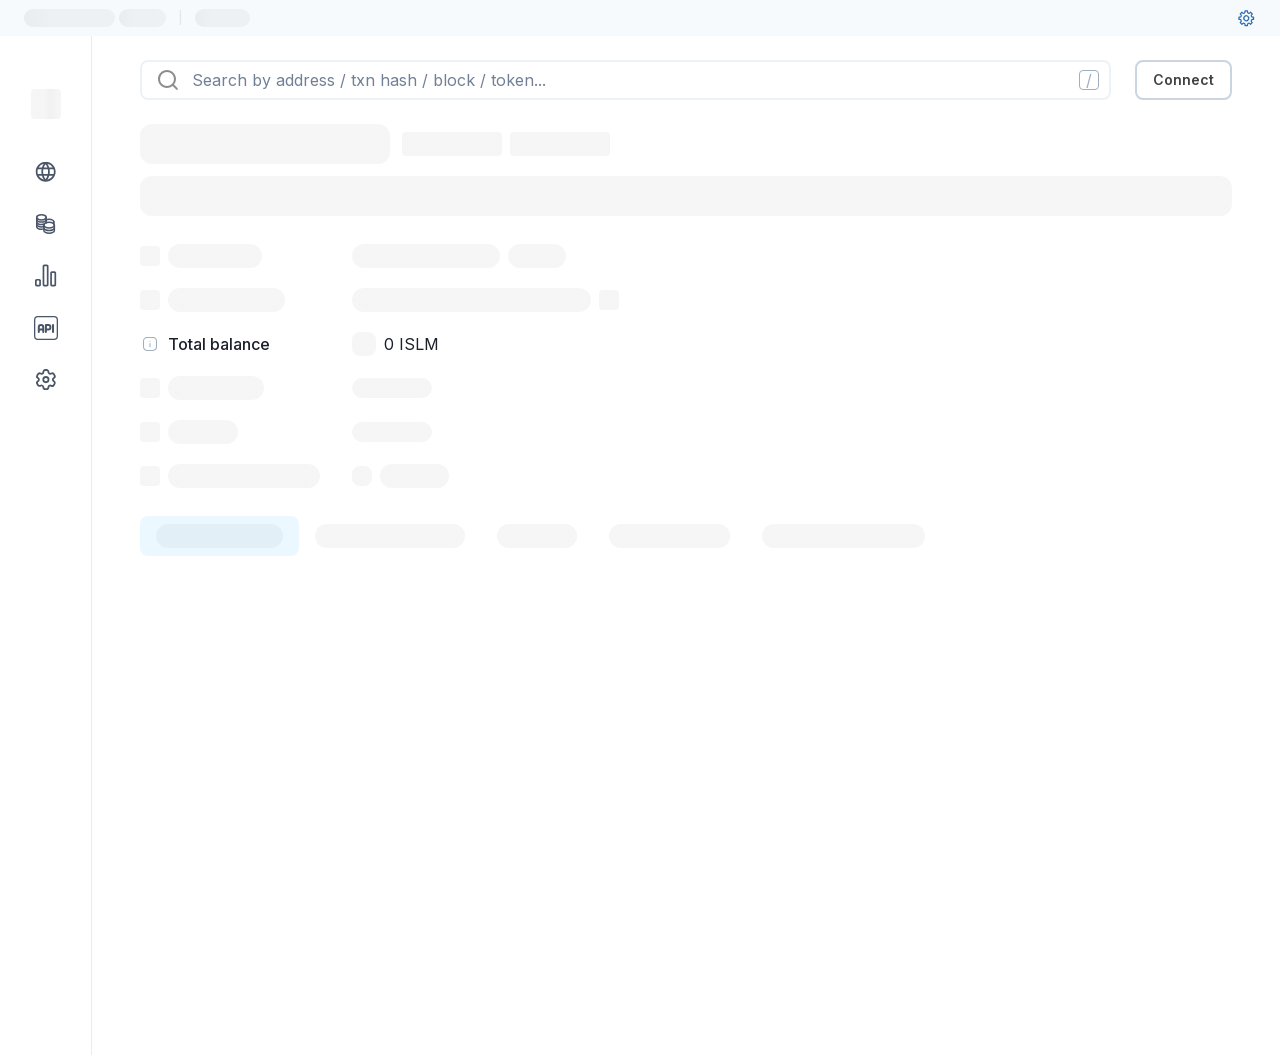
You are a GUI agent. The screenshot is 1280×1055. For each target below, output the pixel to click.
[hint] (150, 344)
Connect (1183, 79)
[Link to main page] (46, 104)
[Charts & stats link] (46, 276)
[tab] (219, 536)
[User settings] (1246, 18)
